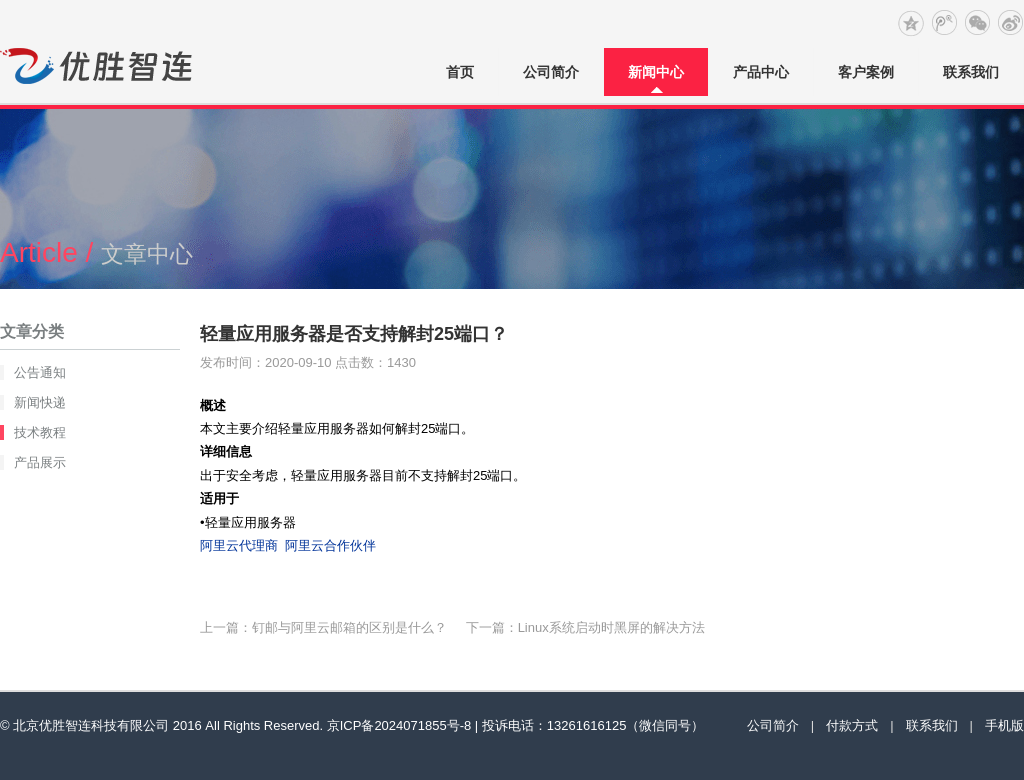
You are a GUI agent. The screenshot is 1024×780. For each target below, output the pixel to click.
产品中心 (761, 72)
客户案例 (866, 72)
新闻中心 (656, 72)
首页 (460, 72)
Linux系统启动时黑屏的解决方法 (611, 627)
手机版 (1004, 725)
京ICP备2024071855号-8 (399, 725)
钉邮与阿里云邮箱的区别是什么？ (349, 627)
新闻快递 (40, 402)
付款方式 (852, 725)
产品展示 (40, 462)
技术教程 (40, 432)
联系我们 (971, 72)
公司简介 (551, 72)
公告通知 (40, 372)
